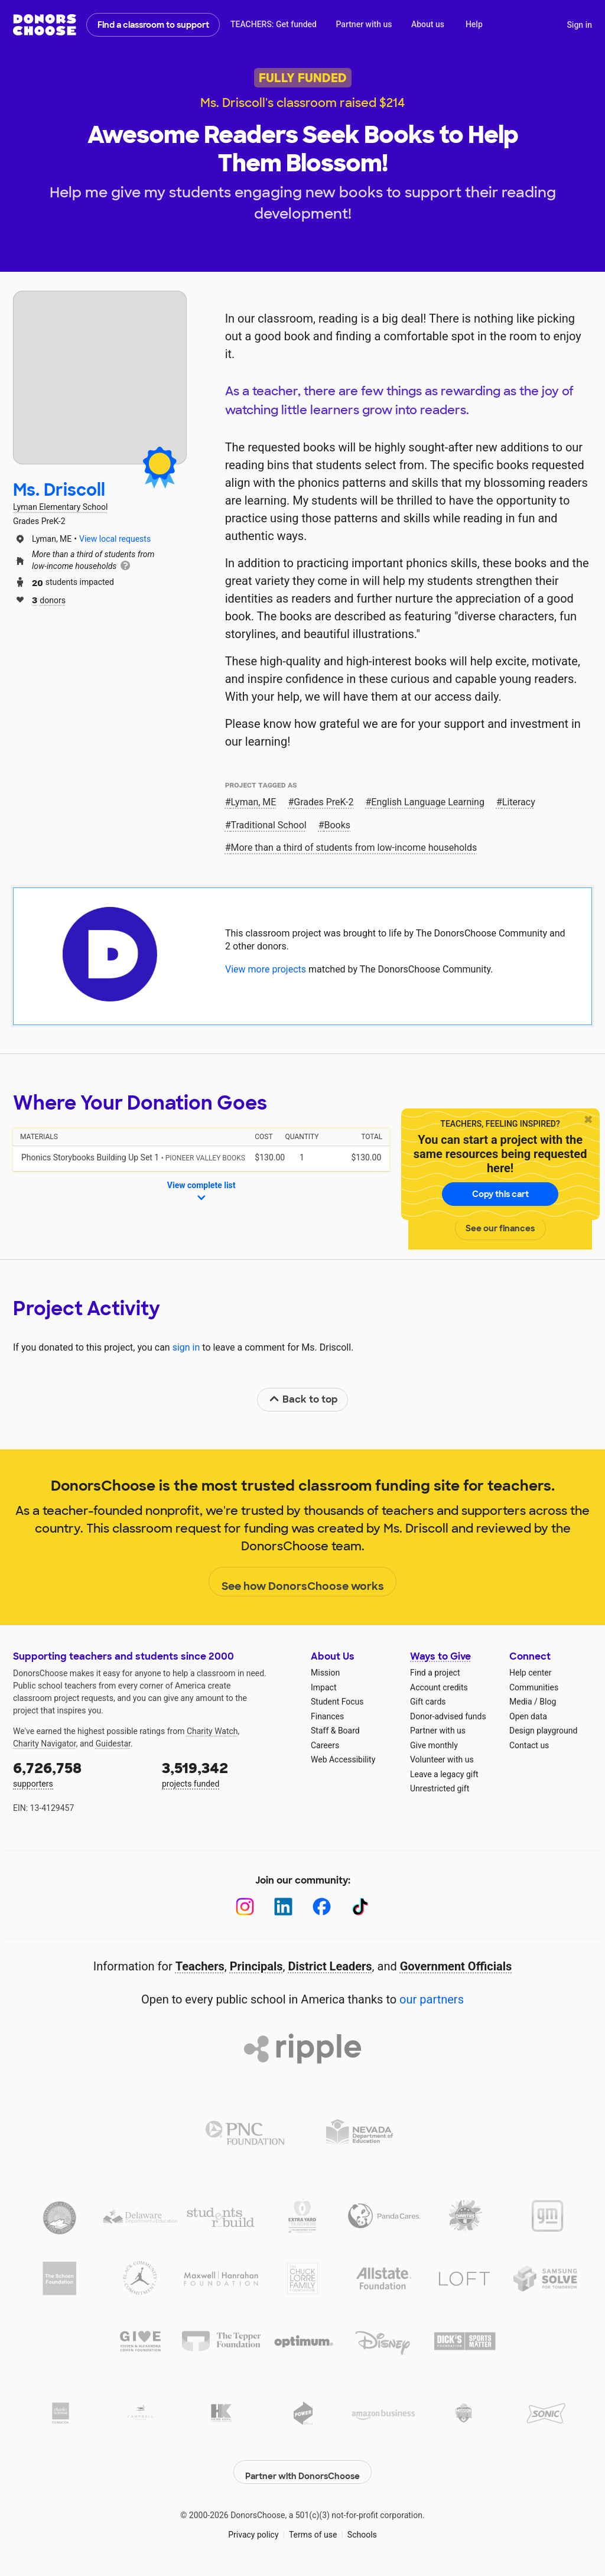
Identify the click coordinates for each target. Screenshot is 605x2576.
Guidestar (113, 1743)
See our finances (500, 1228)
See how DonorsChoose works (303, 1582)
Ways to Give (440, 1656)
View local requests (115, 539)
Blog (547, 1701)
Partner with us (364, 24)
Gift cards (428, 1701)
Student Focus (337, 1701)
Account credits (439, 1687)
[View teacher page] (100, 377)
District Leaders (330, 1966)
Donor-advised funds (448, 1716)
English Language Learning (427, 802)
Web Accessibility (343, 1759)
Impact (323, 1687)
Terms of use (313, 2528)
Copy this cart (500, 1194)
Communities (533, 1687)
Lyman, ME (254, 802)
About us (427, 24)
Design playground (543, 1730)
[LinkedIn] (283, 1907)
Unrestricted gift (439, 1788)
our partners (431, 1999)
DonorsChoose (44, 24)
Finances (327, 1716)
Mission (325, 1672)
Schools (362, 2528)
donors (49, 599)
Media (520, 1701)
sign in (186, 1347)
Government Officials (456, 1966)
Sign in (579, 25)
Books (337, 825)
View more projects (265, 969)
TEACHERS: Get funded (273, 24)
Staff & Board (335, 1730)
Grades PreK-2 (323, 802)
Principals (256, 1966)
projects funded (228, 1773)
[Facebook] (322, 1907)
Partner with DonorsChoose (302, 2465)
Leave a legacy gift (444, 1774)
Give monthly (434, 1745)
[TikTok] (360, 1907)
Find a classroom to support (153, 24)
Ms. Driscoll (59, 490)
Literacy (518, 802)
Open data (528, 1716)
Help (474, 24)
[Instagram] (245, 1907)
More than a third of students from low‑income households (354, 847)
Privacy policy (253, 2528)
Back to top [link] (303, 1399)
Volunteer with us (442, 1759)
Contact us (529, 1745)
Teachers (200, 1966)
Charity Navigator (44, 1743)
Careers (325, 1745)
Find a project (435, 1672)
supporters (79, 1773)
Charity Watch (212, 1731)
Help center (530, 1672)
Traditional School (269, 825)
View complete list (201, 1192)
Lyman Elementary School (60, 507)
